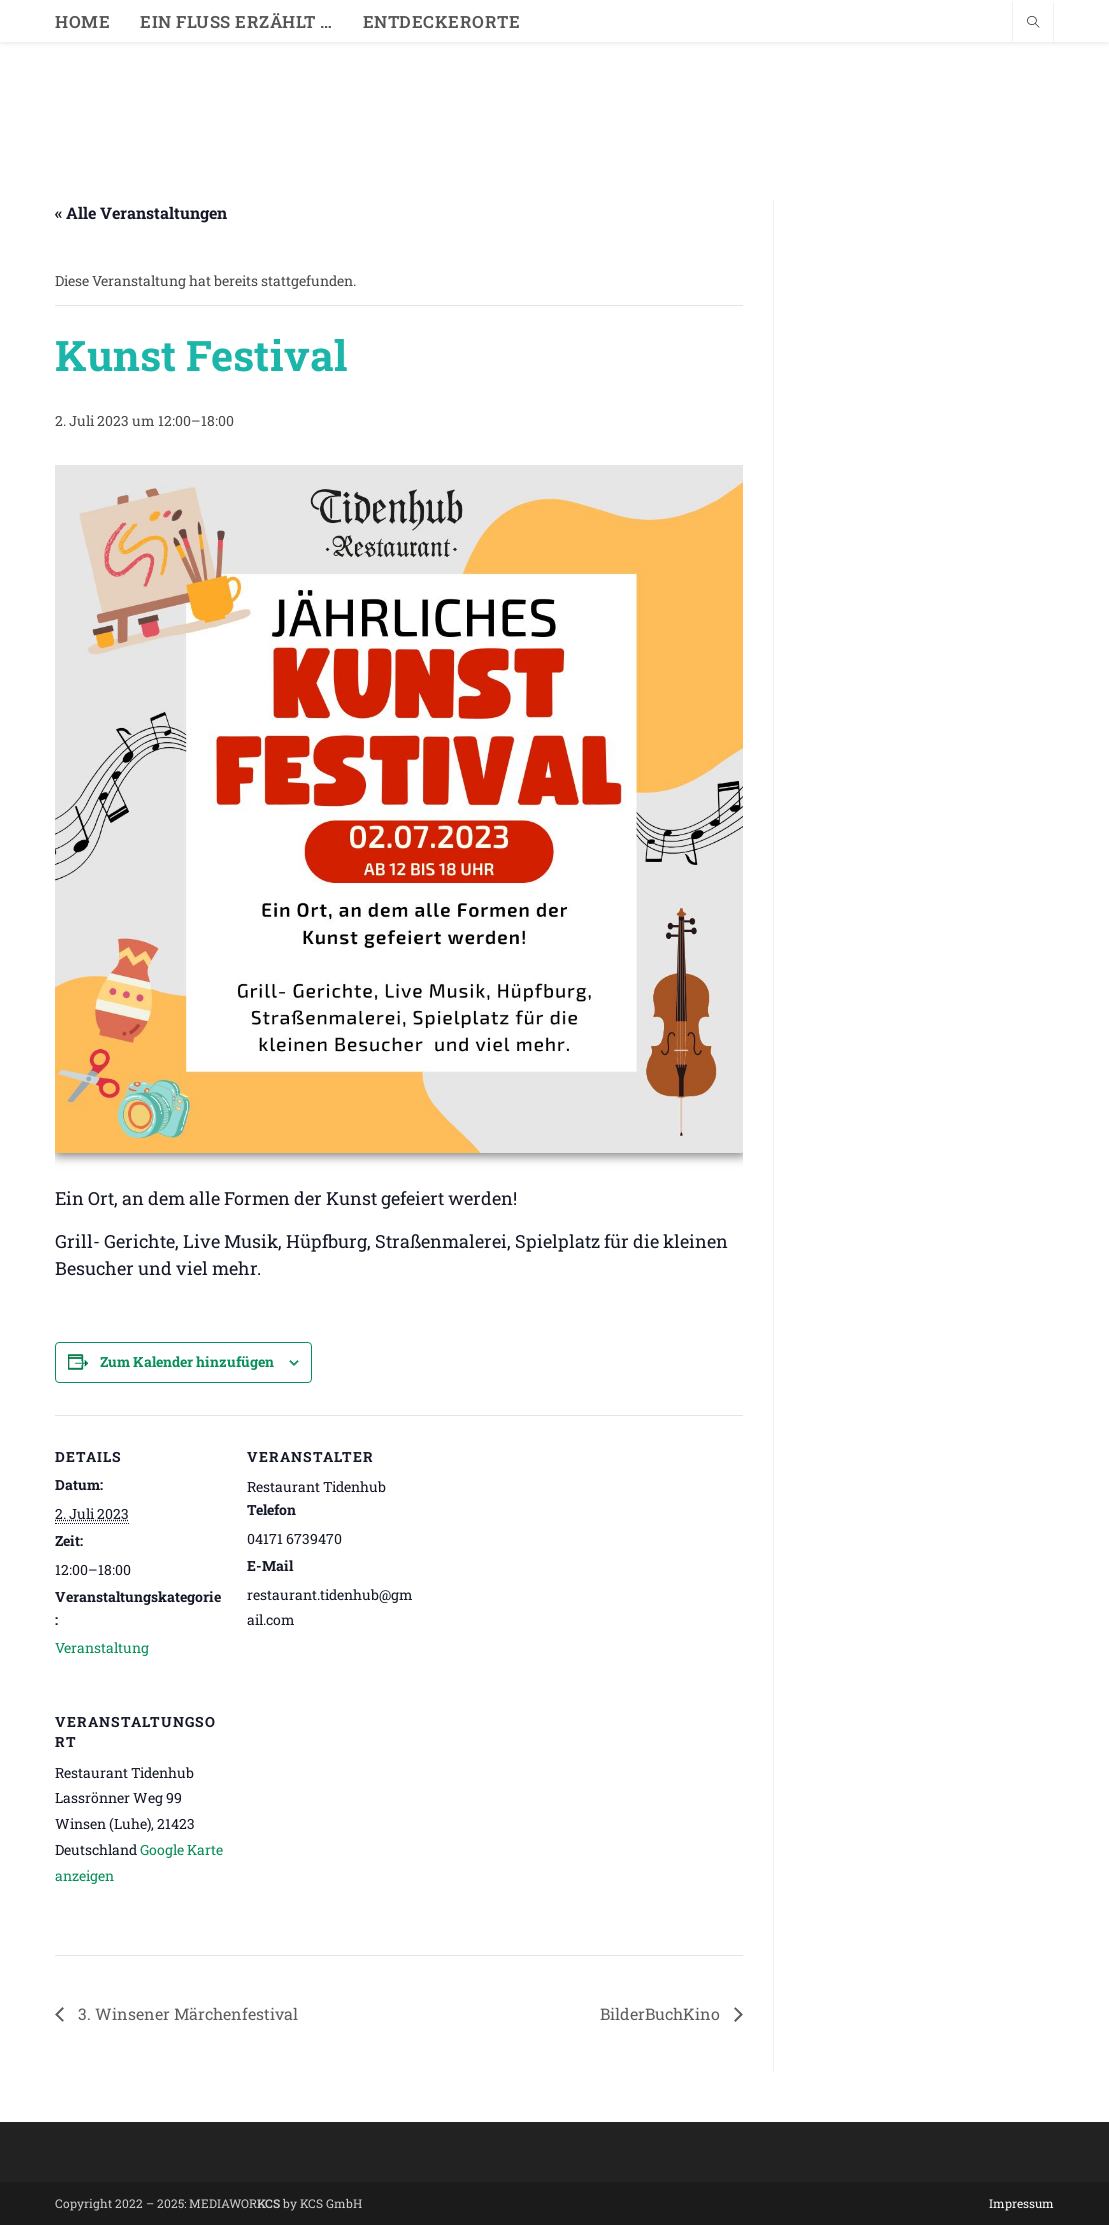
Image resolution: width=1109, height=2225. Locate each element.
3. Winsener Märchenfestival (186, 2013)
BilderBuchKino (662, 2013)
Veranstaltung (102, 1647)
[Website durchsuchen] (1033, 23)
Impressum (1021, 2203)
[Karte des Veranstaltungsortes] (352, 1817)
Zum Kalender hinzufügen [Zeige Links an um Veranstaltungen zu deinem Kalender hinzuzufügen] (187, 1361)
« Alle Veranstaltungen (141, 212)
